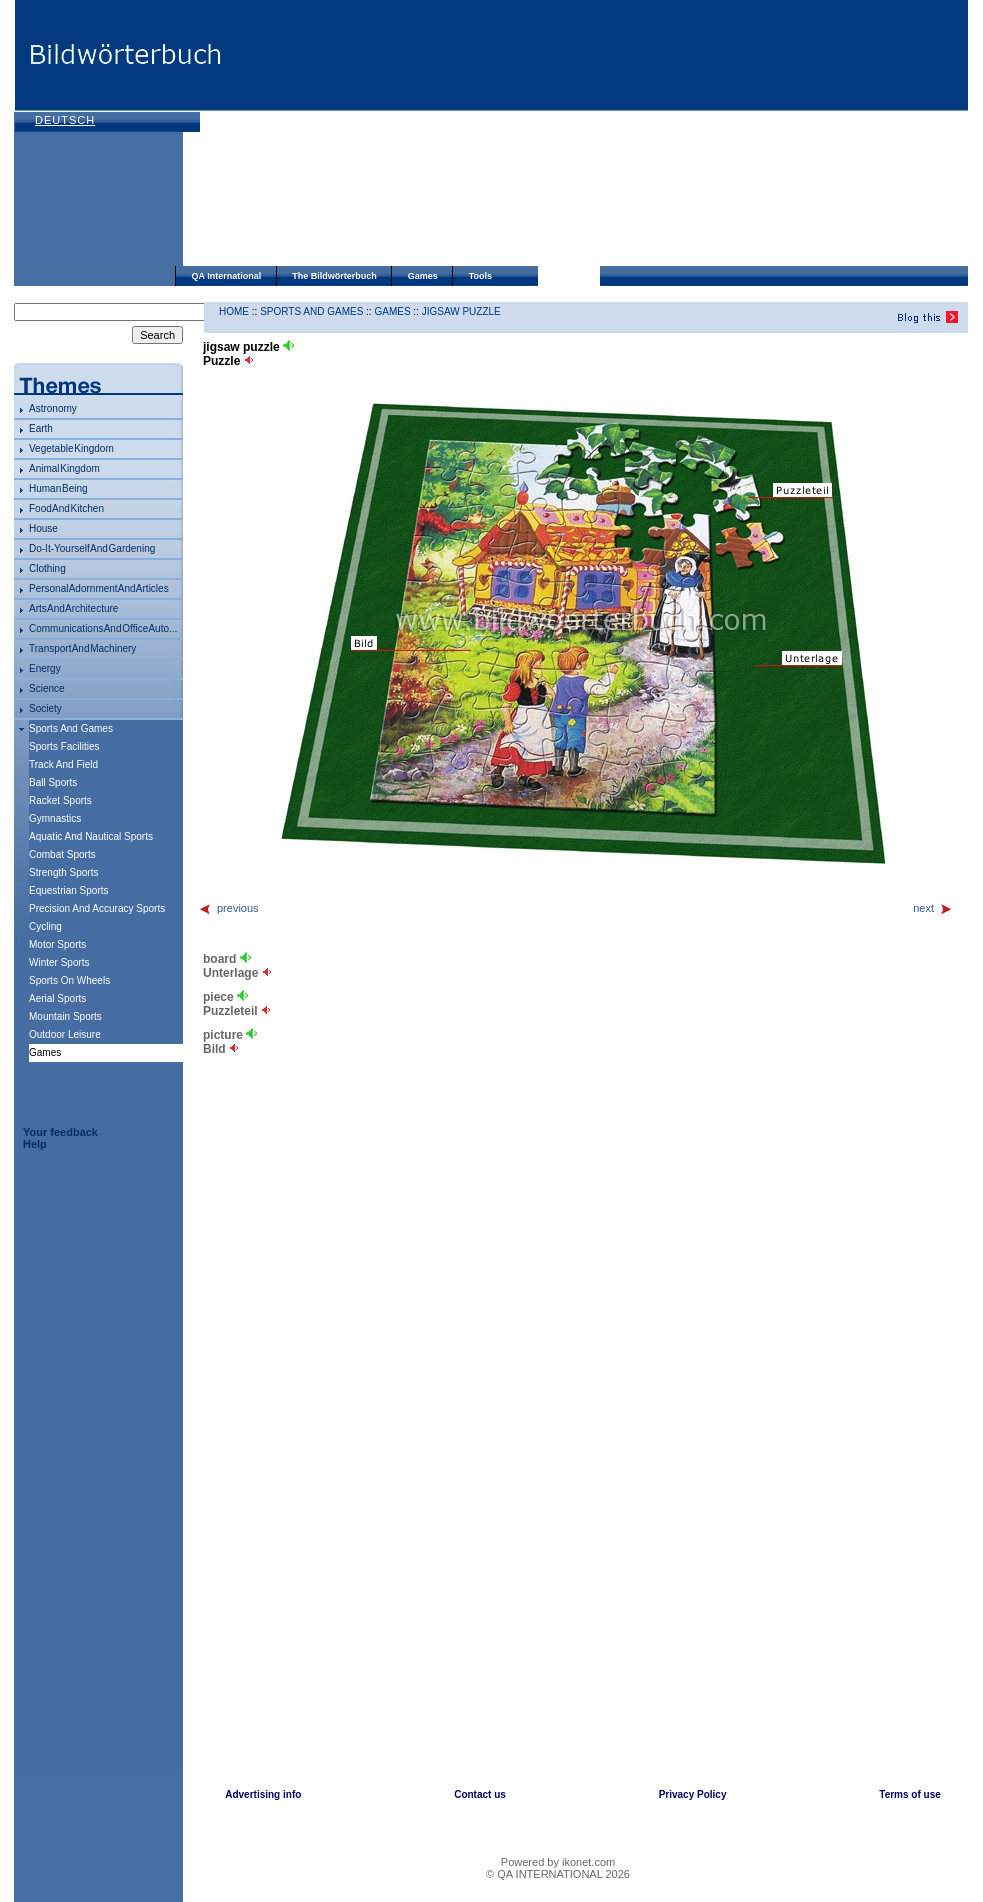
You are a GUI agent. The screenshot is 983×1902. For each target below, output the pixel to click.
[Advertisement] (383, 135)
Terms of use (910, 1794)
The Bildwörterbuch (334, 276)
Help (35, 1144)
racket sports (60, 800)
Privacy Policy (693, 1794)
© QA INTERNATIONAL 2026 (558, 1874)
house (43, 528)
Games (423, 276)
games (392, 311)
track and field (63, 764)
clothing (47, 568)
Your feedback (60, 1132)
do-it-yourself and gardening (92, 548)
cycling (45, 926)
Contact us (480, 1794)
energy (45, 668)
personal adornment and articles (99, 588)
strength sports (63, 872)
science (47, 688)
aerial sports (57, 998)
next (933, 908)
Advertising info (263, 1794)
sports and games (71, 728)
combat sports (62, 854)
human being (58, 488)
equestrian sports (69, 890)
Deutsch (65, 120)
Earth (41, 428)
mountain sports (65, 1016)
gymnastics (55, 818)
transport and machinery (82, 648)
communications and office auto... (103, 628)
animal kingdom (64, 468)
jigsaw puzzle (461, 311)
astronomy (53, 408)
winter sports (59, 962)
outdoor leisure (65, 1034)
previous (228, 908)
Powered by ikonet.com (558, 1862)
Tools (480, 276)
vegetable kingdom (71, 448)
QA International (227, 276)
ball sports (53, 782)
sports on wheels (69, 980)
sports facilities (64, 746)
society (45, 708)
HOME (234, 311)
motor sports (57, 944)
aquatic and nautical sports (91, 836)
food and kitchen (66, 508)
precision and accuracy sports (97, 908)
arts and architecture (73, 608)
